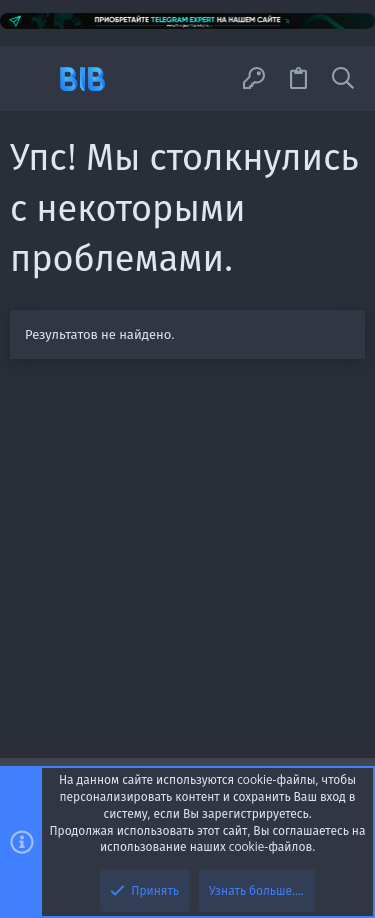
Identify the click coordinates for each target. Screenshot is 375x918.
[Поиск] (343, 78)
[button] (32, 78)
